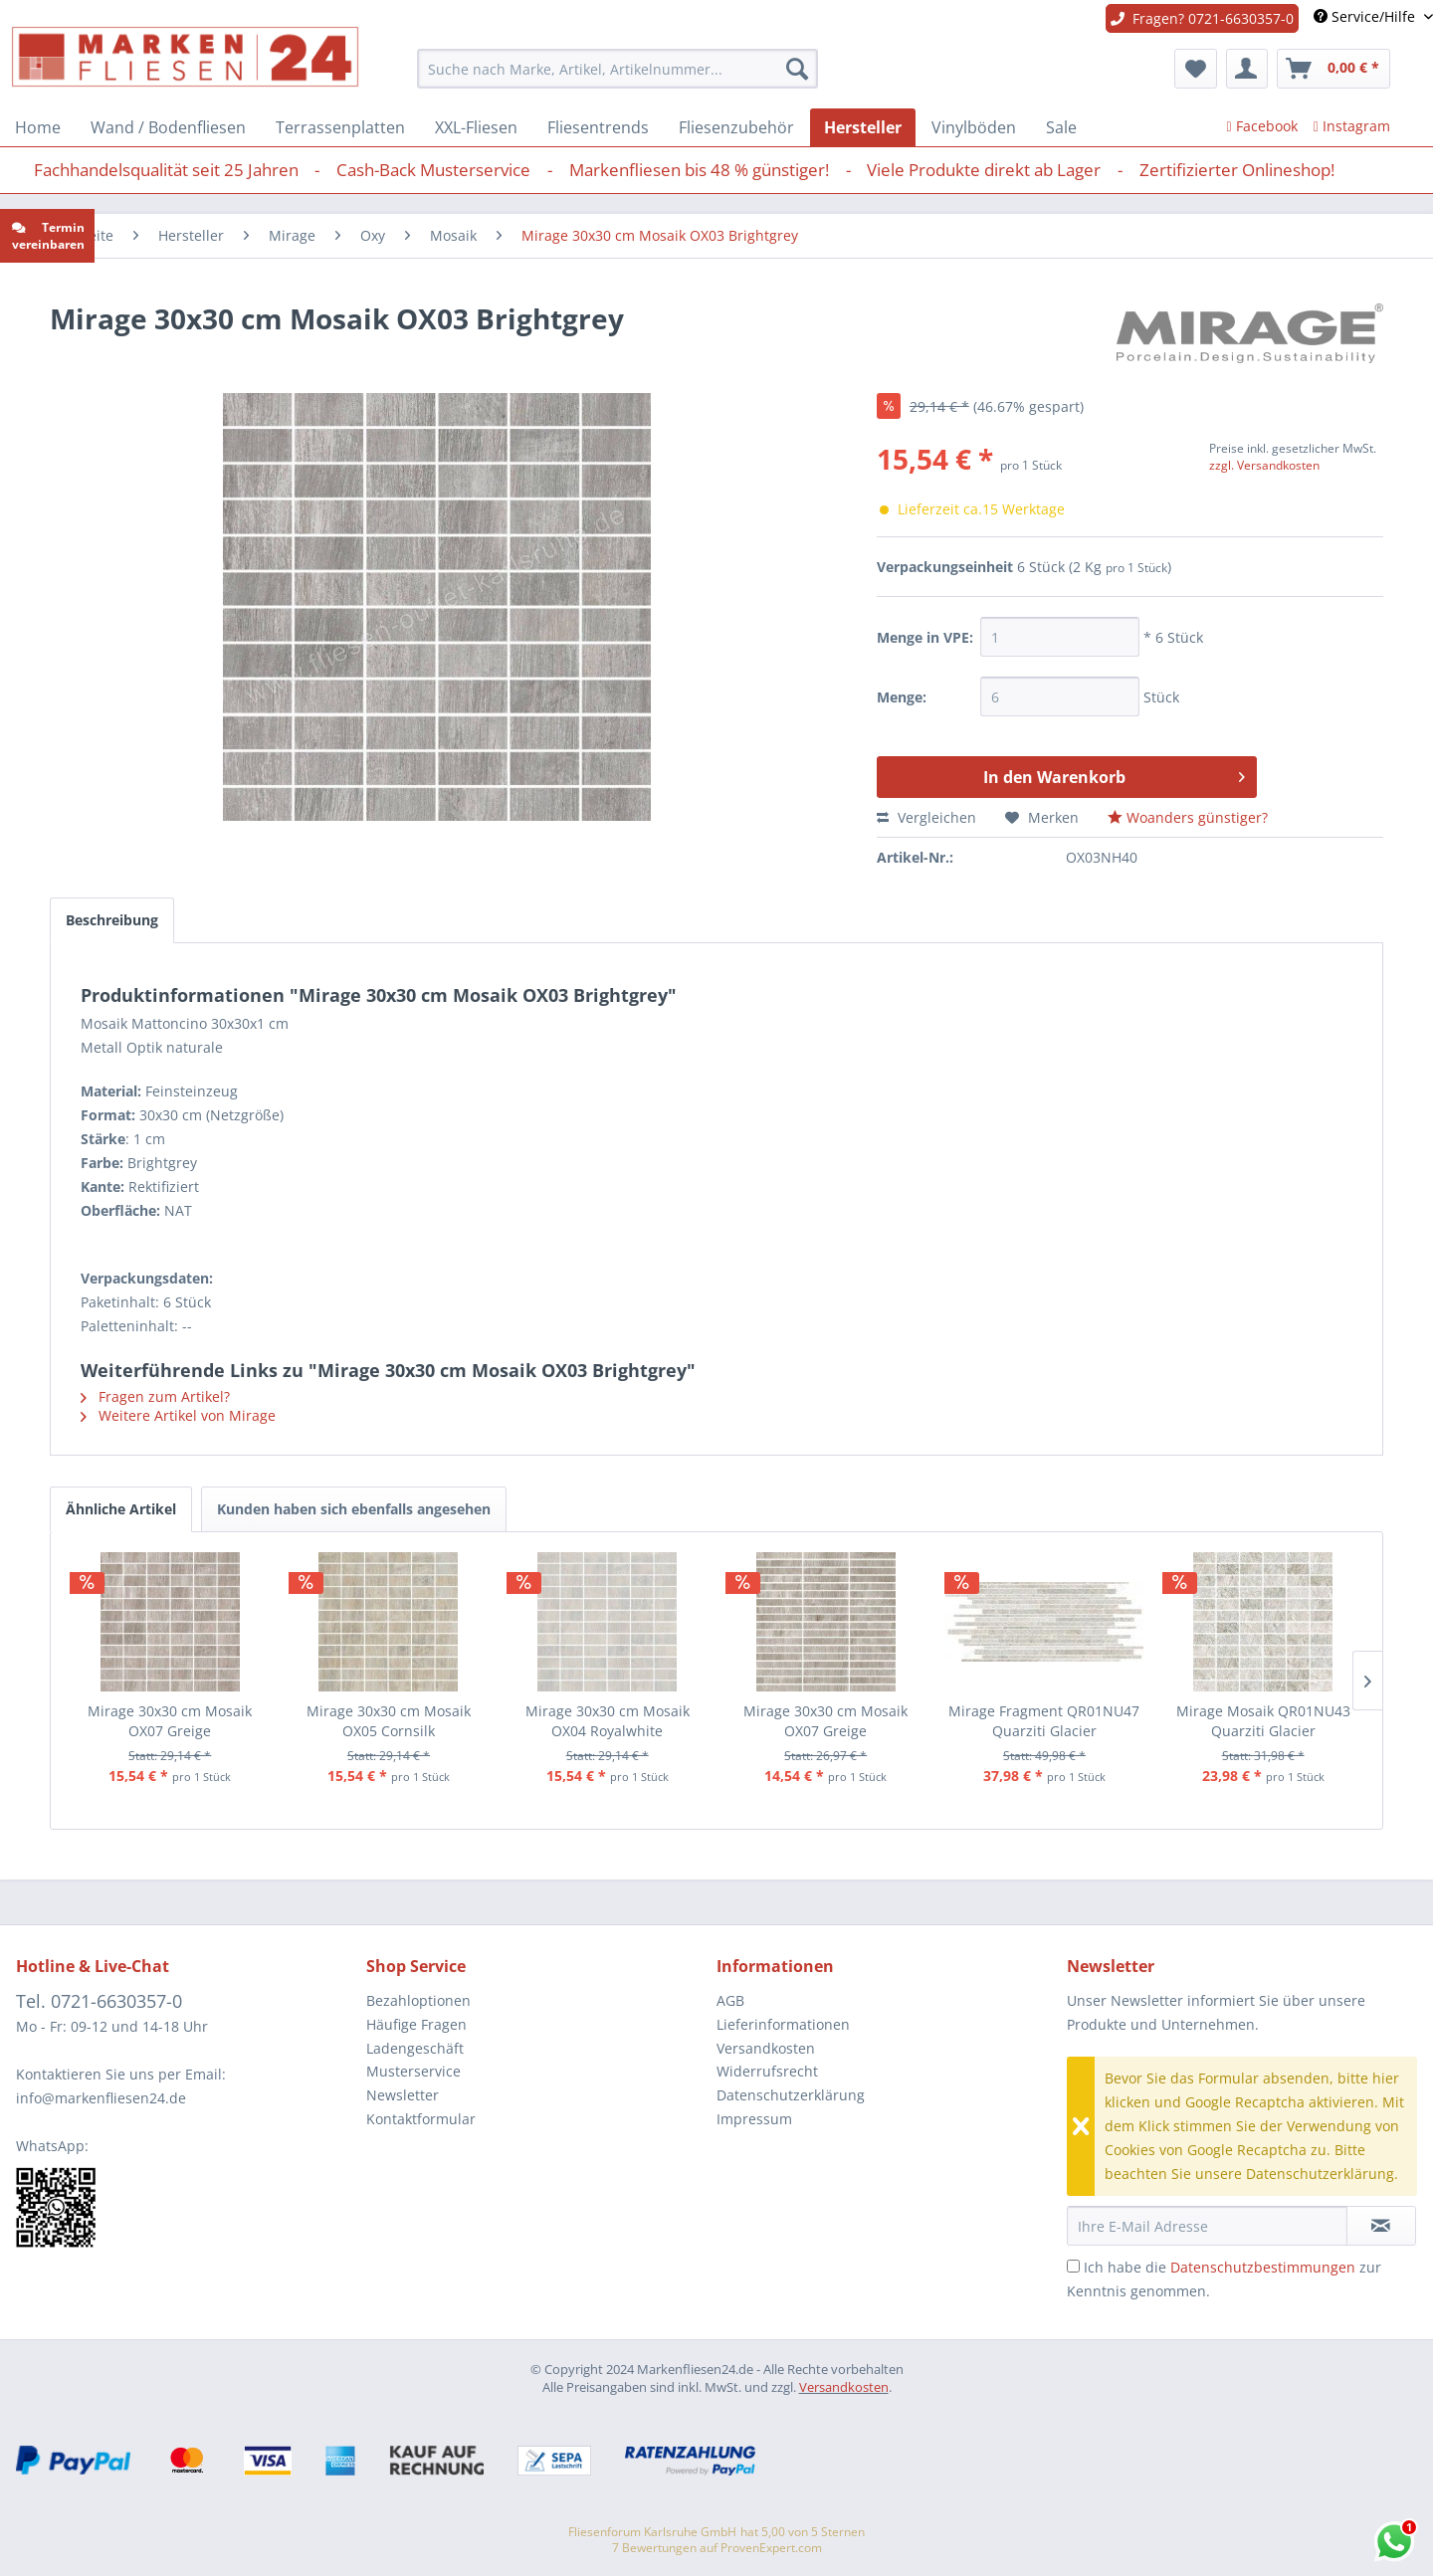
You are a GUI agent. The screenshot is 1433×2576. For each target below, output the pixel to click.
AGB (730, 2000)
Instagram (1352, 125)
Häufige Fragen (416, 2024)
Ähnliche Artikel (121, 1508)
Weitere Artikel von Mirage (178, 1415)
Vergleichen (926, 817)
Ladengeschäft (415, 2048)
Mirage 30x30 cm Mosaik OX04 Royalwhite (607, 1720)
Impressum (754, 2118)
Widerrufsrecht (767, 2071)
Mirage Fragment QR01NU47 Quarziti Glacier (1043, 1720)
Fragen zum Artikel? (155, 1396)
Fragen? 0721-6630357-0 (1202, 18)
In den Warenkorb (1113, 774)
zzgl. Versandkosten (1264, 465)
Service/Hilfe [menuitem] (1366, 16)
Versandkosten (765, 2048)
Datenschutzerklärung (790, 2094)
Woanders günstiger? (1188, 817)
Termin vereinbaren (48, 236)
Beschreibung (112, 919)
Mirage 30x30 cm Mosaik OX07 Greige (170, 1720)
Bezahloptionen (418, 2000)
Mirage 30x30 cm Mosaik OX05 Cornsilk (389, 1720)
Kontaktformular (421, 2118)
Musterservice (413, 2071)
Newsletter (402, 2094)
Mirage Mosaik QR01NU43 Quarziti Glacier (1263, 1720)
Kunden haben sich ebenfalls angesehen (354, 1508)
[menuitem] (617, 69)
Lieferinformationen (783, 2024)
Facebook (1262, 125)
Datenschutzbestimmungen (1262, 2267)
